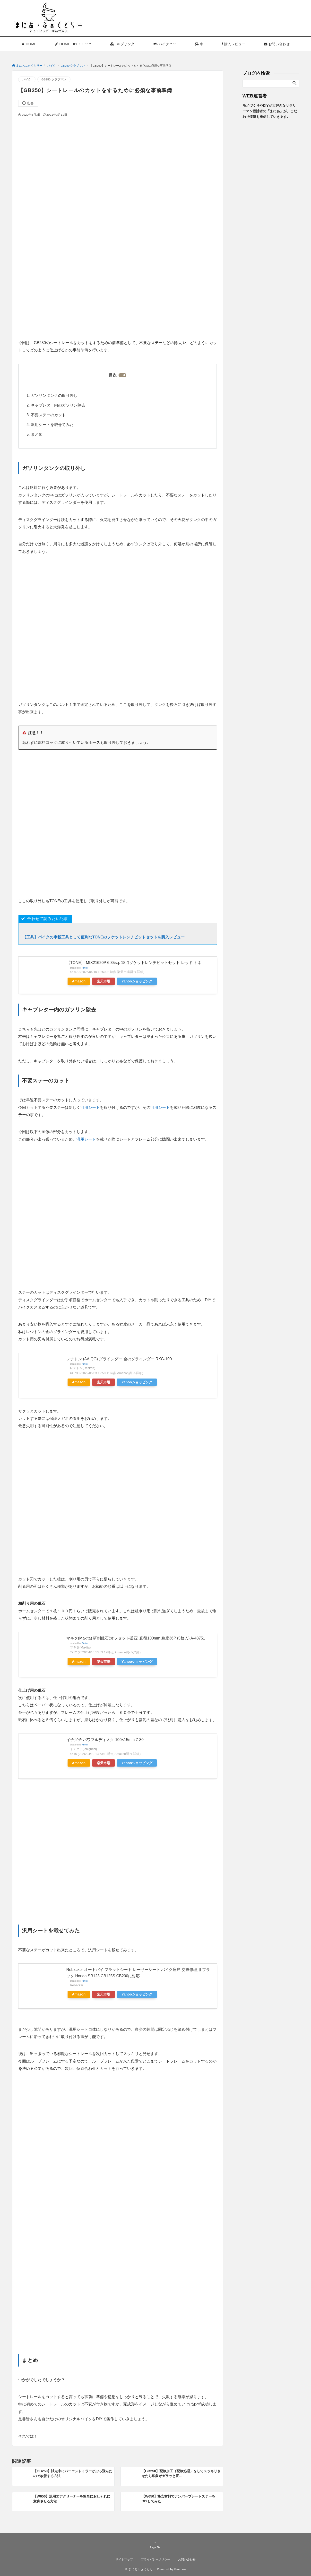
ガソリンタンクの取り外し (54, 395)
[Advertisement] (117, 155)
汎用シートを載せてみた (52, 425)
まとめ (37, 434)
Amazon (79, 981)
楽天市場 (103, 981)
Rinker (84, 967)
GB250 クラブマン (54, 79)
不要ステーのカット (48, 415)
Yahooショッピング (136, 981)
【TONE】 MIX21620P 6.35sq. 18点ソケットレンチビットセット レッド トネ (133, 963)
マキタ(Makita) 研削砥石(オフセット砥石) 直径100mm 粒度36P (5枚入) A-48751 (135, 1638)
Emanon (180, 2569)
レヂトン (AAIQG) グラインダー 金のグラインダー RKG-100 (119, 1359)
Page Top (155, 2545)
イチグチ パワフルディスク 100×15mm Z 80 (105, 1740)
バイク (26, 79)
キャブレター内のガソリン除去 (58, 405)
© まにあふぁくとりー (140, 2569)
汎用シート (90, 1107)
